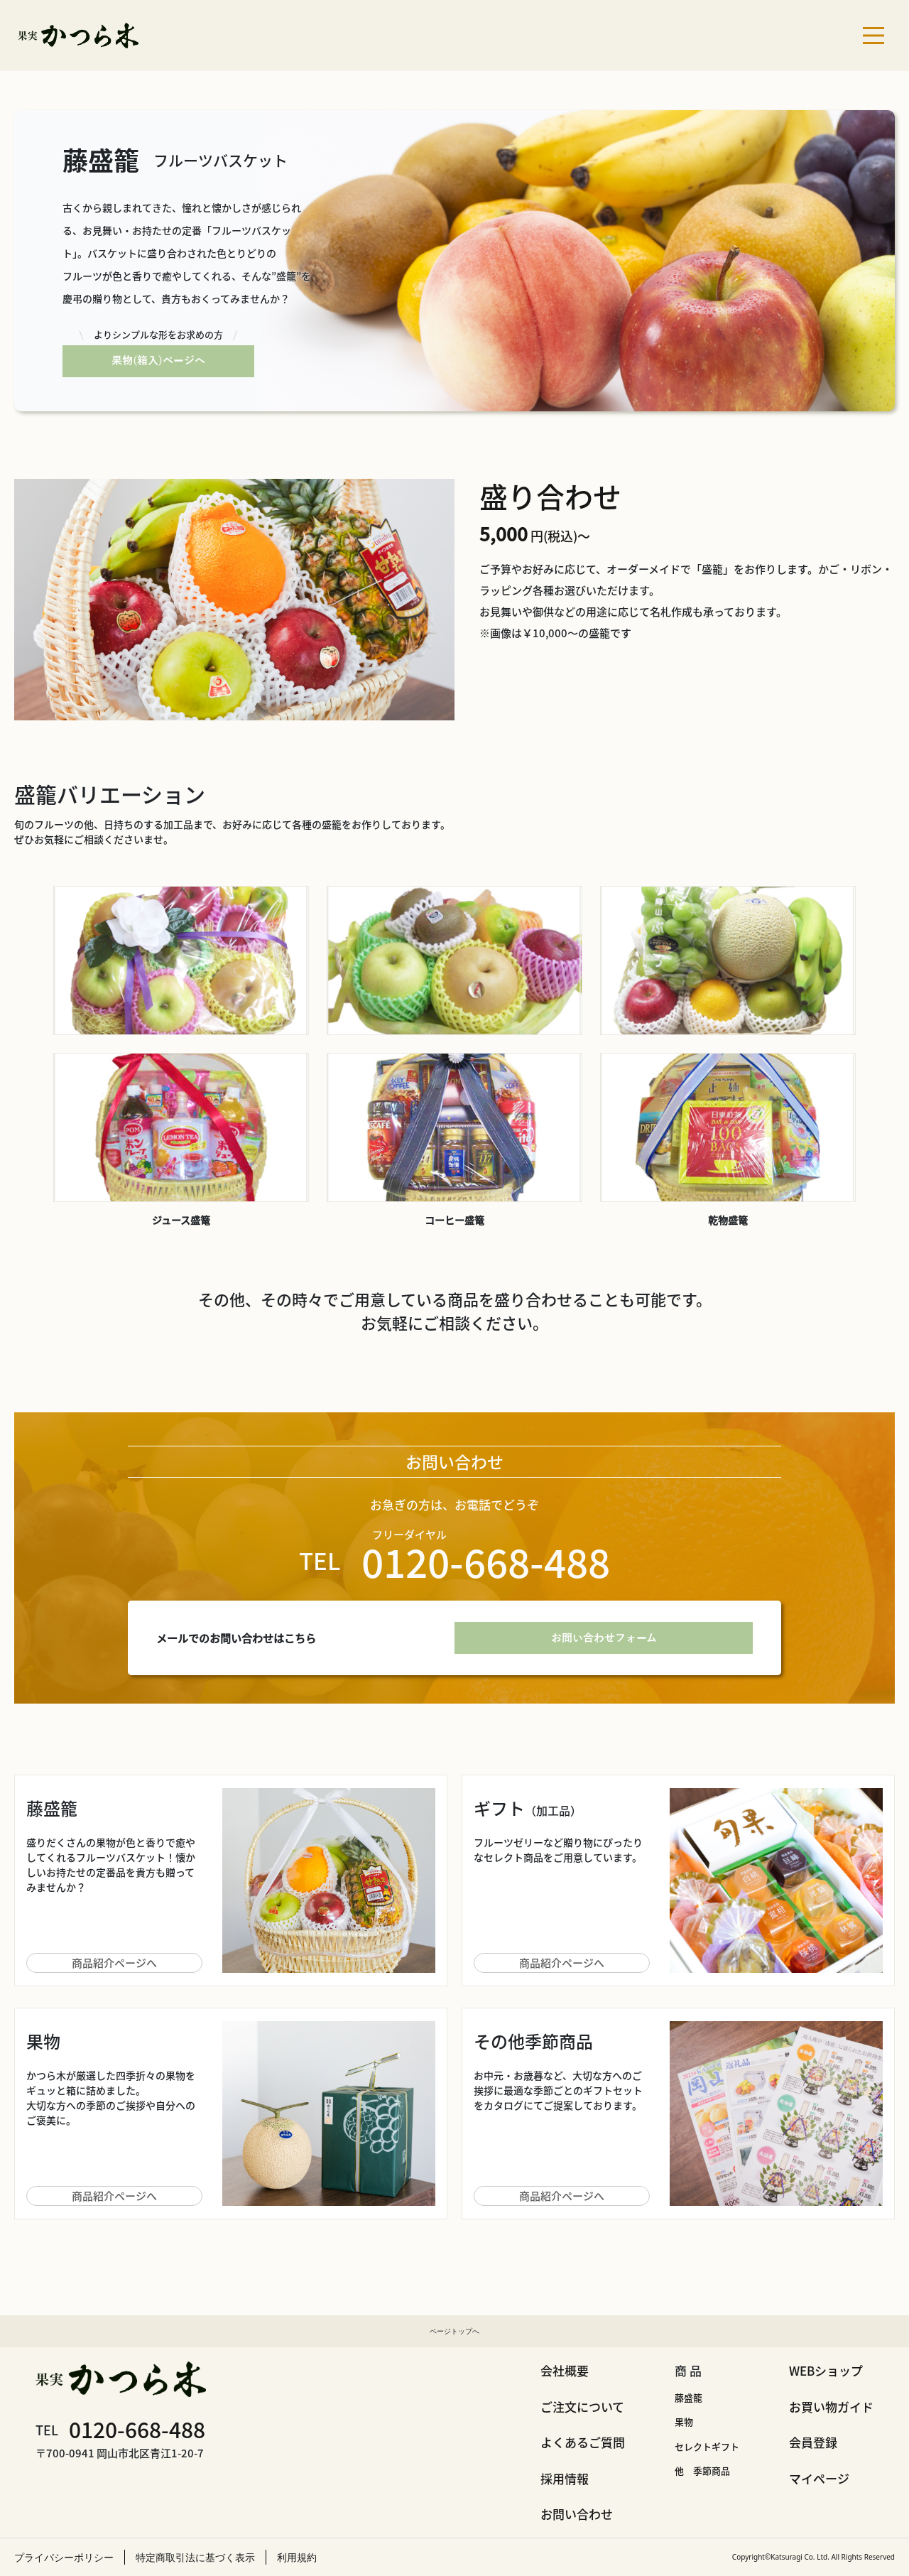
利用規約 (297, 2557)
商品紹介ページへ (114, 1962)
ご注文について (582, 2406)
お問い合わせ (576, 2514)
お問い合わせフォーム (604, 1638)
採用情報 (564, 2478)
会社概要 (564, 2370)
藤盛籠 (688, 2397)
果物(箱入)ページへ (158, 361)
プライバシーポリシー (64, 2557)
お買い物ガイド (831, 2406)
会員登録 (813, 2442)
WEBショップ (826, 2370)
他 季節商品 (702, 2470)
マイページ (819, 2478)
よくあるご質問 (582, 2442)
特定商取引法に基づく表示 (195, 2557)
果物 (684, 2421)
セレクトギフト (707, 2446)
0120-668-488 (137, 2429)
